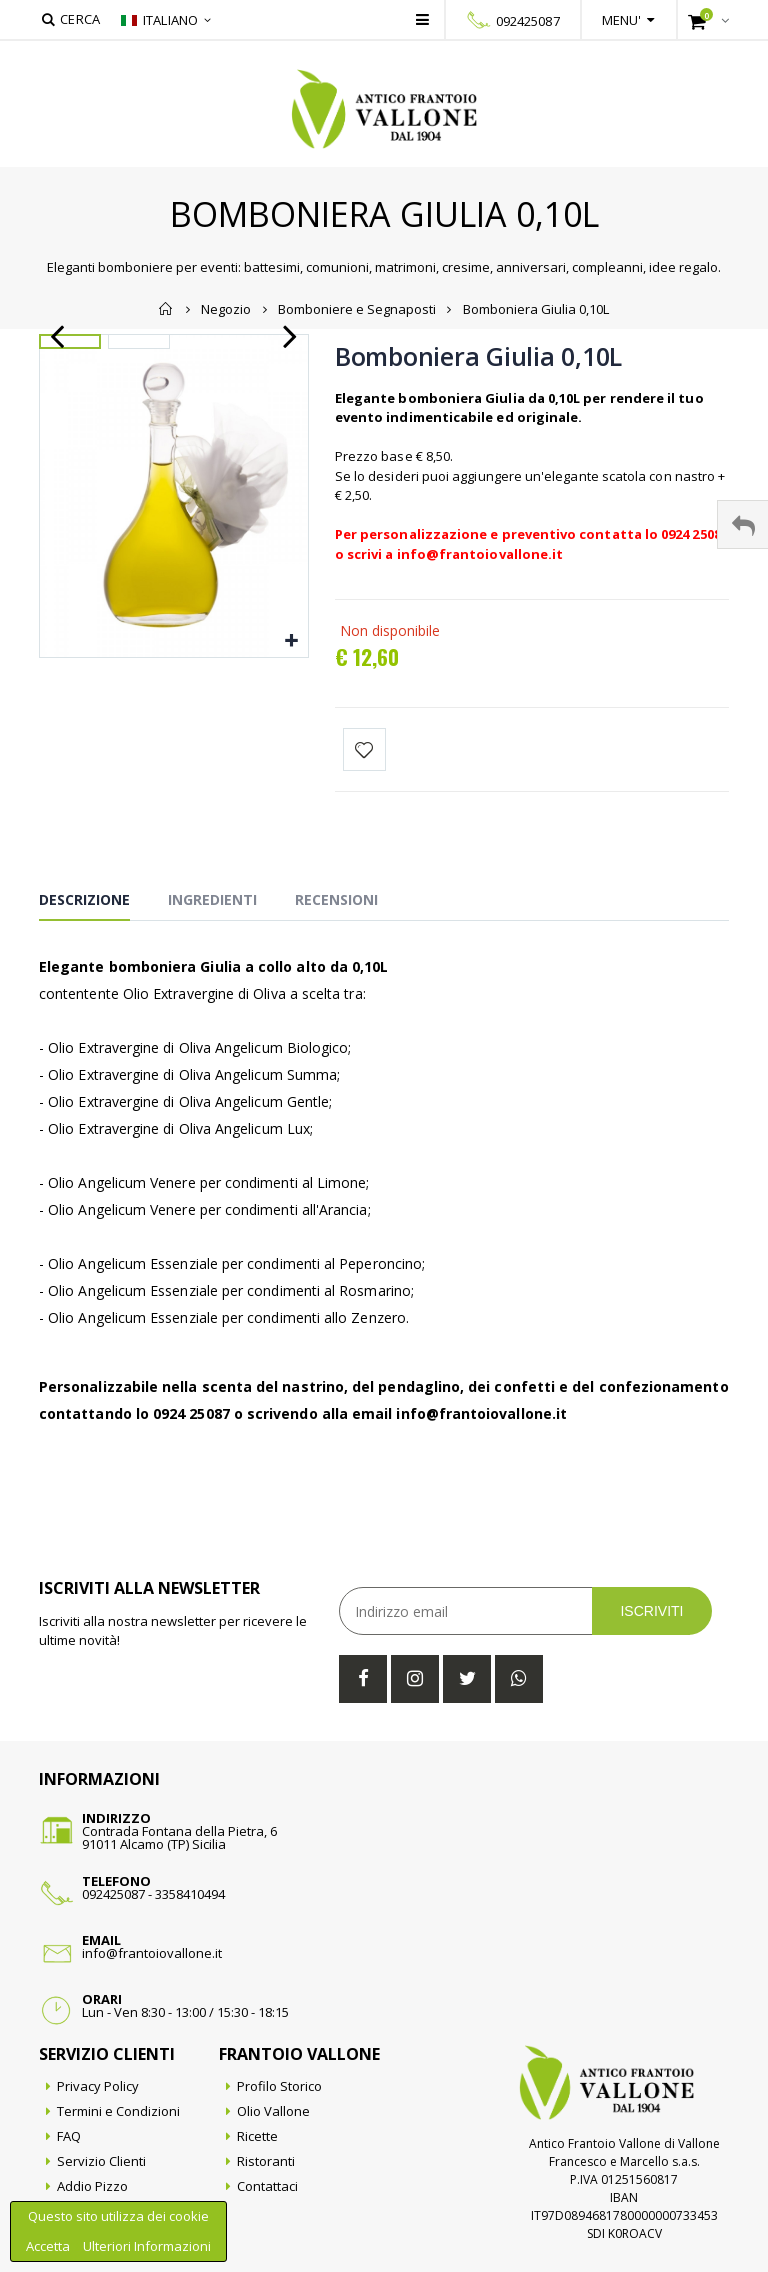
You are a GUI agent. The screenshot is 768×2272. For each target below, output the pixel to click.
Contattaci (267, 2186)
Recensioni (336, 899)
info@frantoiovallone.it (152, 1953)
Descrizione (84, 899)
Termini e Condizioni (118, 2111)
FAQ (69, 2136)
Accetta (49, 2246)
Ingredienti (212, 899)
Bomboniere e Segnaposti (357, 309)
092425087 (528, 21)
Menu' (622, 20)
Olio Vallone (273, 2111)
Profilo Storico (279, 2086)
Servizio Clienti (101, 2161)
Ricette (257, 2136)
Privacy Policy (98, 2086)
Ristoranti (266, 2161)
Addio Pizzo (92, 2186)
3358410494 (190, 1894)
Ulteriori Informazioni (147, 2246)
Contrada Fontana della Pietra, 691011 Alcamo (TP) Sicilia (179, 1837)
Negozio (226, 309)
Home (166, 309)
